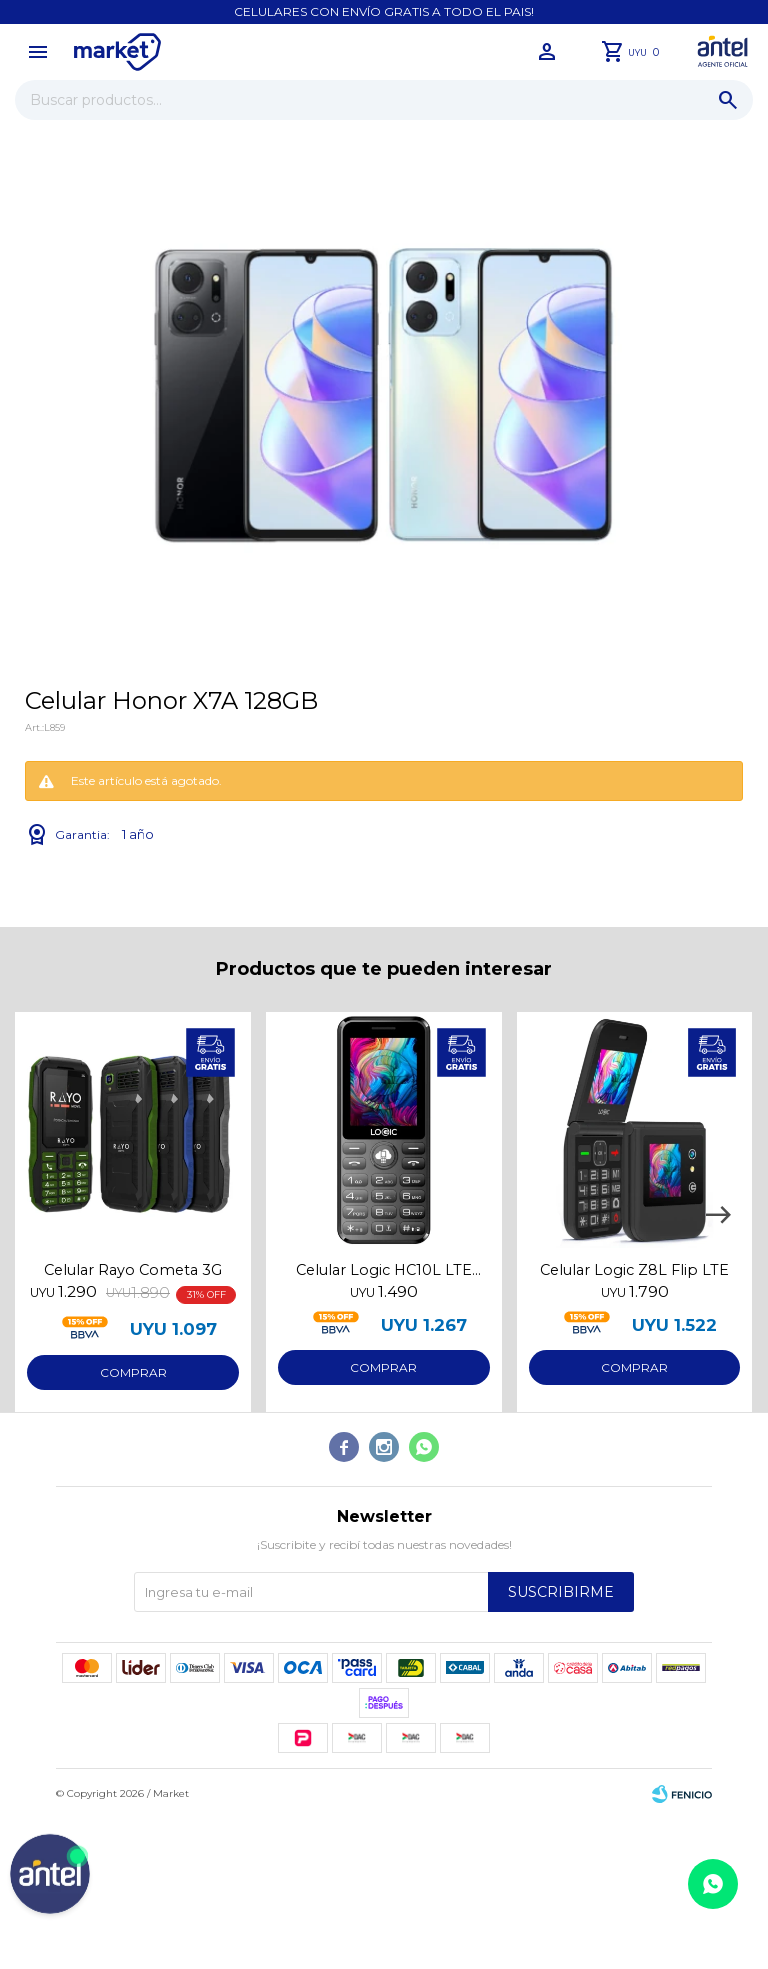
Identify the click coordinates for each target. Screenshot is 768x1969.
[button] (718, 1215)
